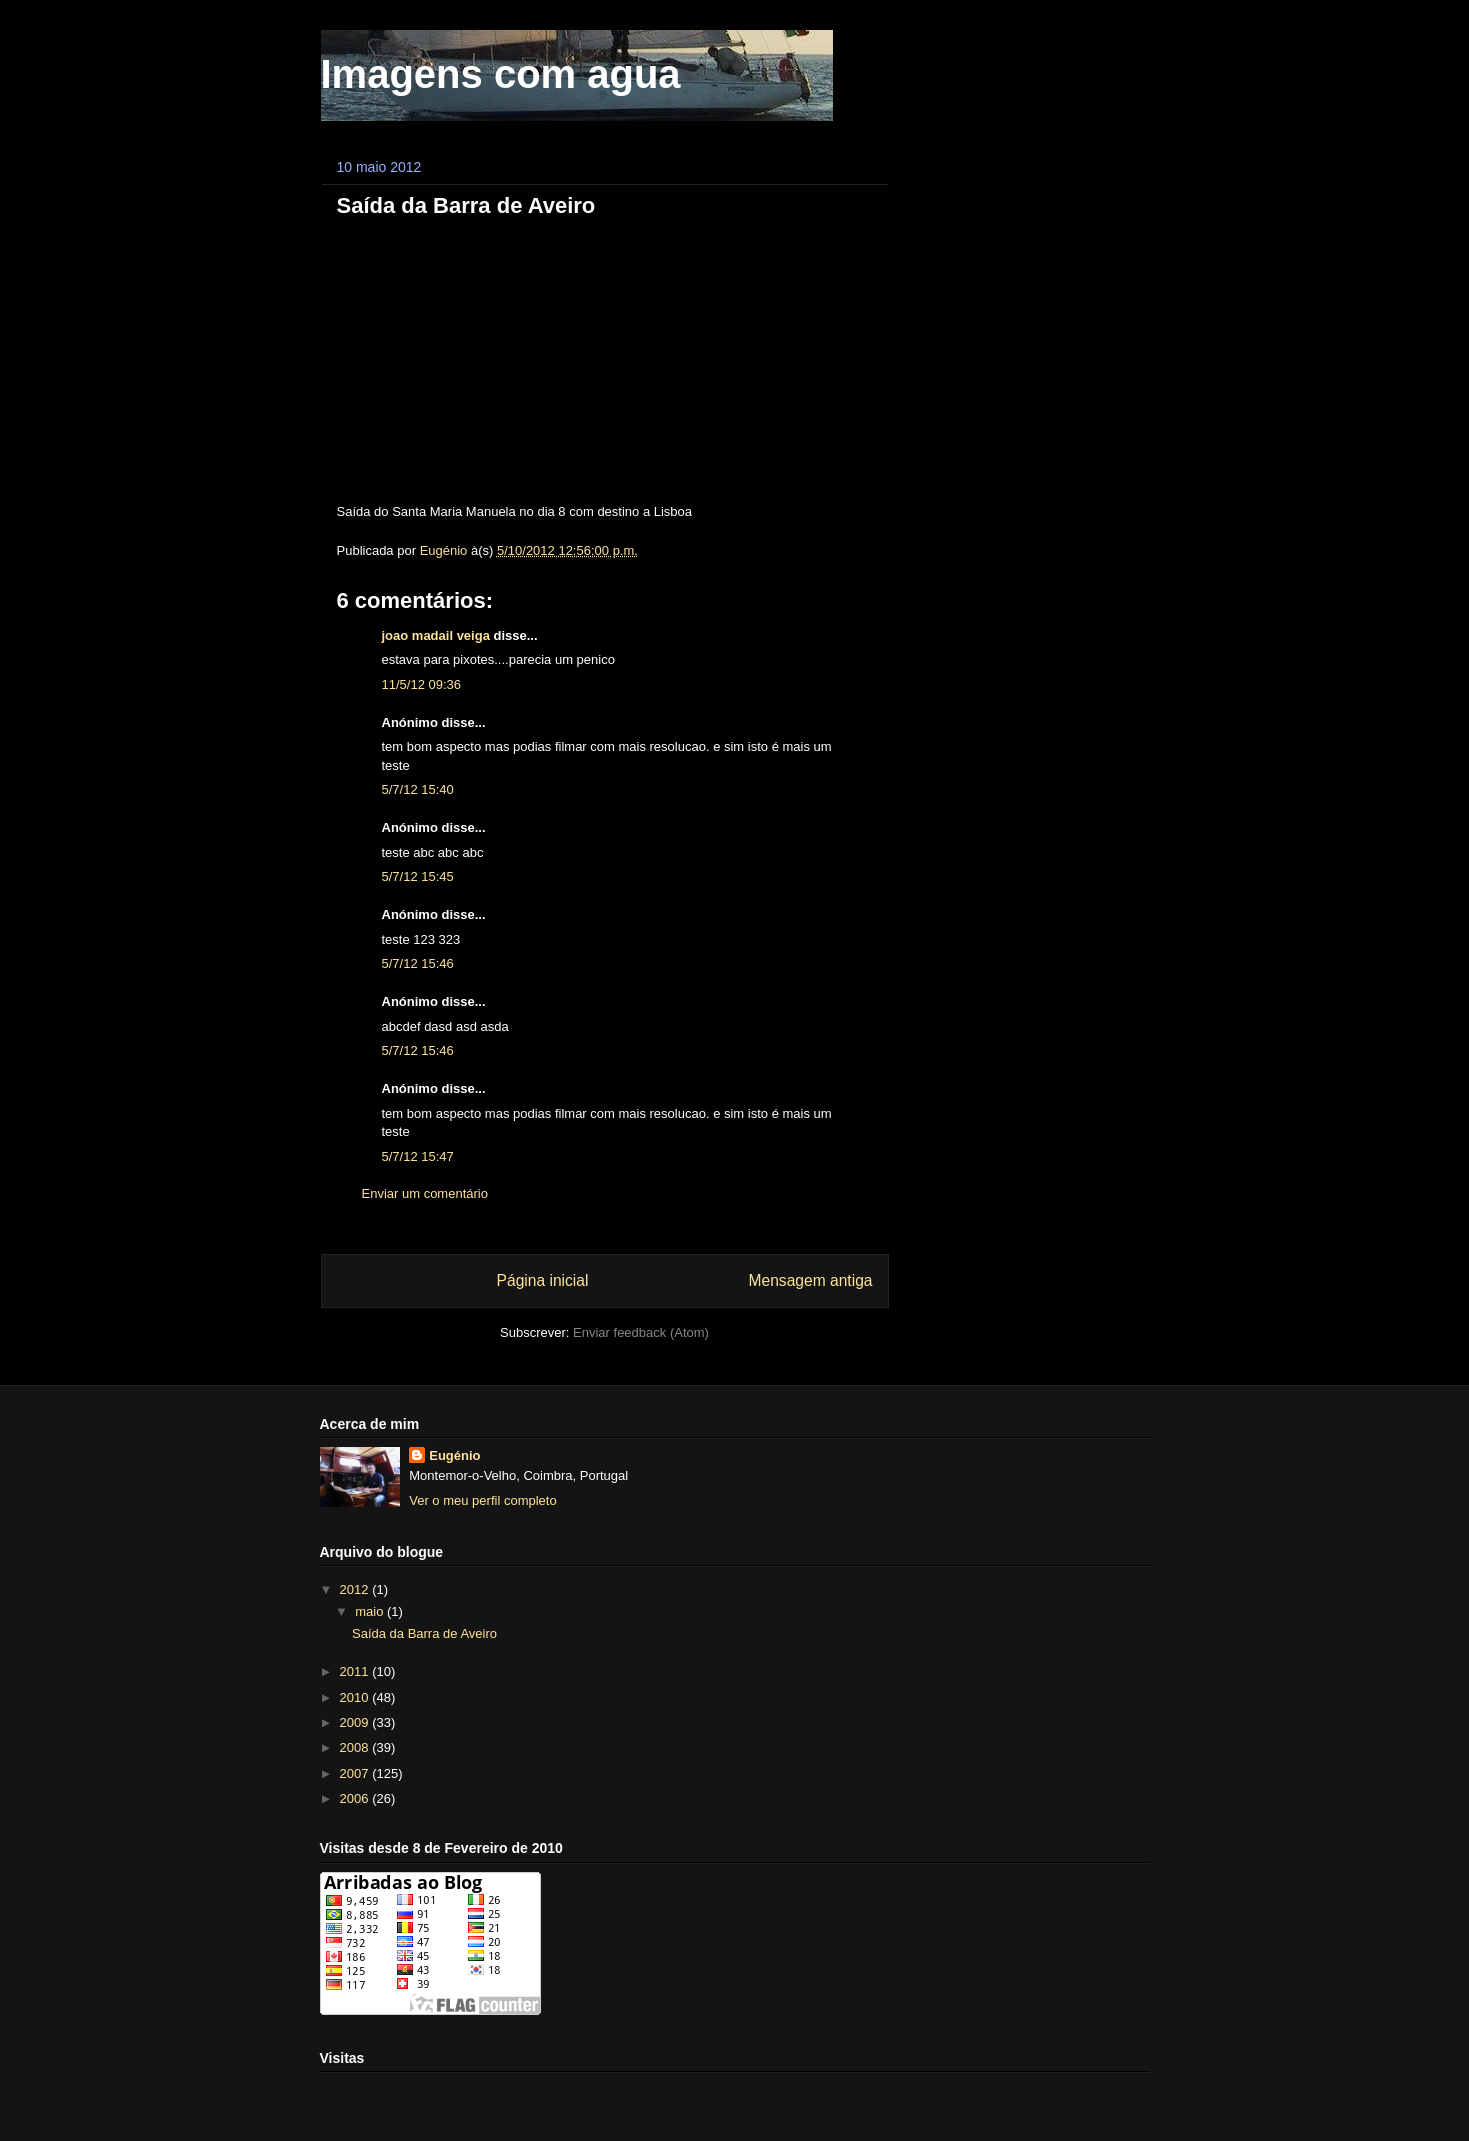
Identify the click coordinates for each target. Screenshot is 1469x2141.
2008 (356, 1747)
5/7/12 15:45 (418, 876)
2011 (356, 1671)
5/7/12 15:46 (418, 963)
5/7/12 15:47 (418, 1156)
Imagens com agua (501, 74)
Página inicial (543, 1280)
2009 (356, 1722)
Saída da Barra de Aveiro (424, 1633)
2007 (356, 1773)
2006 (356, 1798)
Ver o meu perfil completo (482, 1500)
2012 (356, 1589)
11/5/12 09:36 (422, 684)
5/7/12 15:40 (418, 789)
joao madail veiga (436, 635)
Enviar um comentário (425, 1193)
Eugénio (454, 1455)
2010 (356, 1697)
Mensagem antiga (811, 1280)
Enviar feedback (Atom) (641, 1332)
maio (371, 1611)
